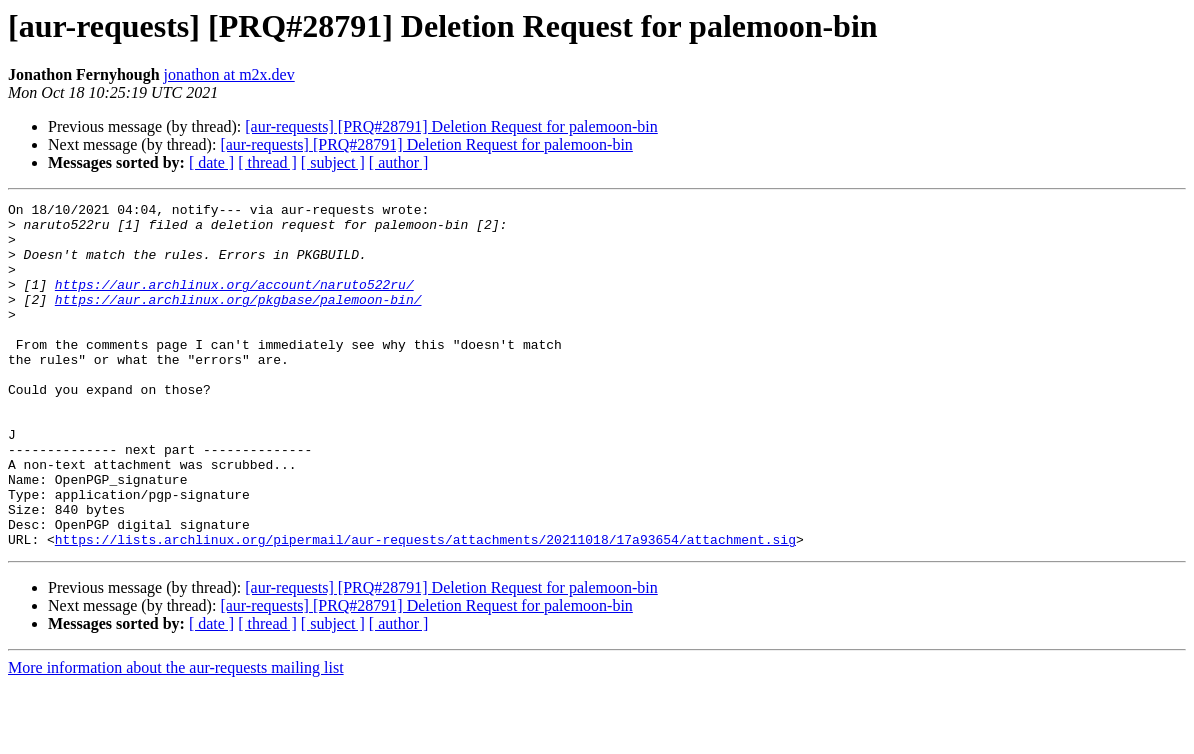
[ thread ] (267, 162)
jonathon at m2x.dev (229, 74)
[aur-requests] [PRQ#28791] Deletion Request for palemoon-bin (451, 126)
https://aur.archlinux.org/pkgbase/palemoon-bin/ (238, 320)
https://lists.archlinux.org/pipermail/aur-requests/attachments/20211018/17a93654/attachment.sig (425, 608)
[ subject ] (333, 162)
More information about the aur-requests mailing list (176, 736)
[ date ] (211, 162)
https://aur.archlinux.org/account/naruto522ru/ (234, 302)
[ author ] (399, 162)
